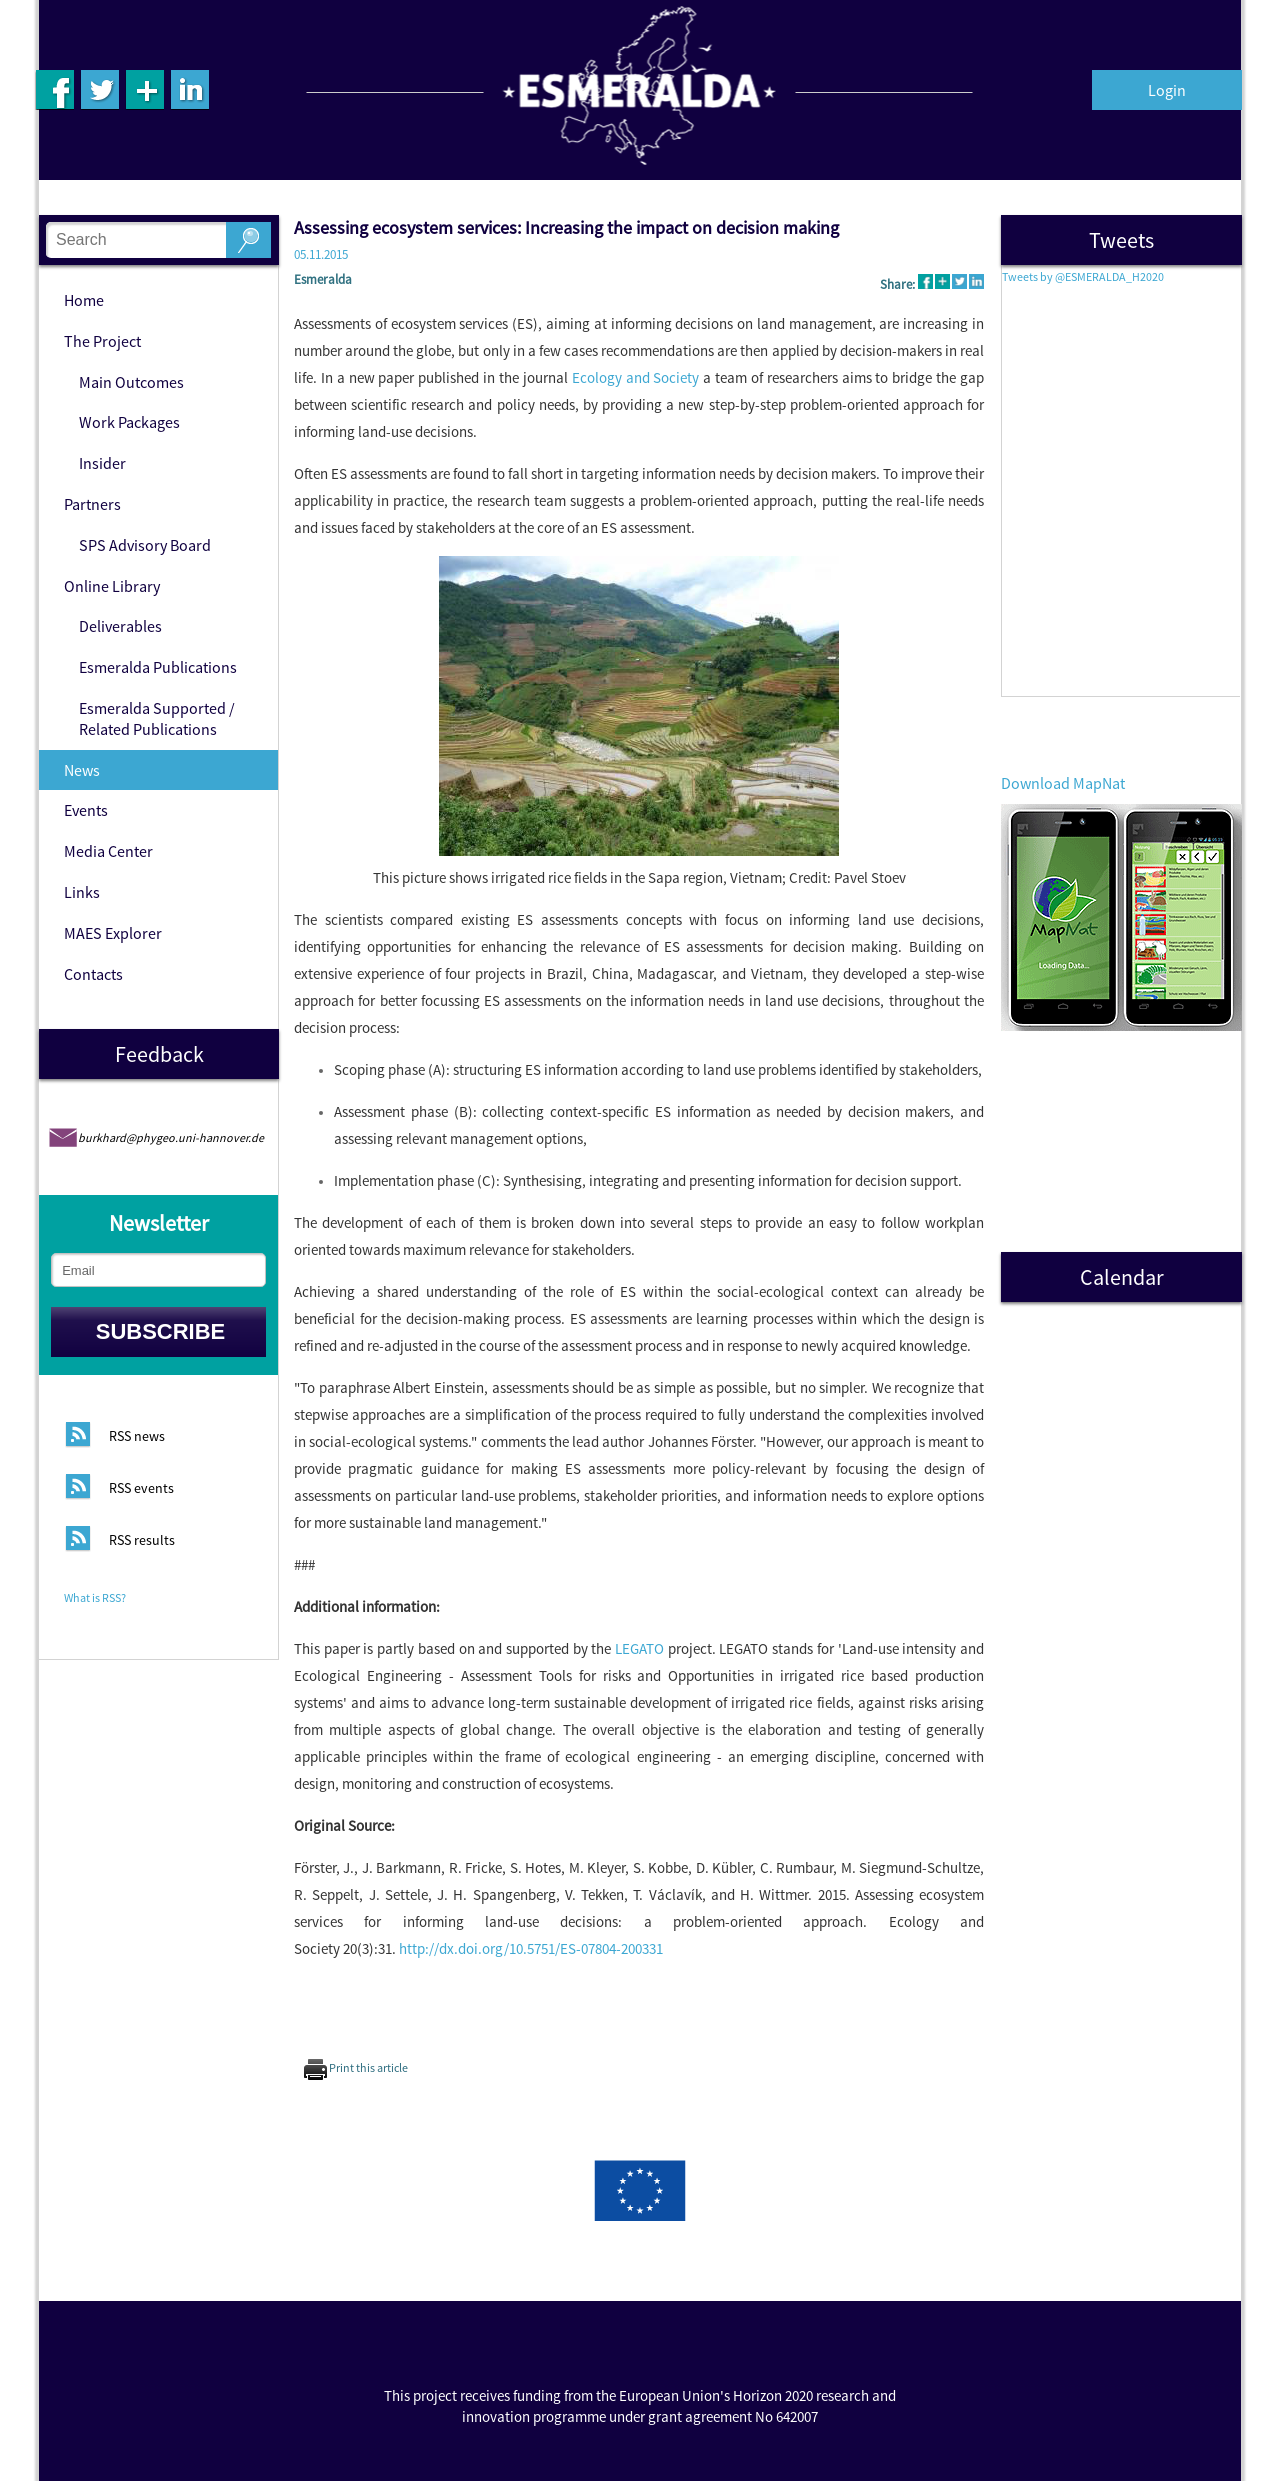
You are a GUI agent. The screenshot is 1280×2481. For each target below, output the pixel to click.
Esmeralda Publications (158, 667)
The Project (102, 341)
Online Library (112, 586)
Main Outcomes (131, 382)
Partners (92, 504)
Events (86, 810)
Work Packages (129, 422)
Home (84, 300)
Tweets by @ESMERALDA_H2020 (1083, 276)
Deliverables (120, 626)
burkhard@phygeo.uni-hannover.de (171, 1137)
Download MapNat (1063, 783)
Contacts (93, 974)
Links (82, 892)
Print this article (356, 2067)
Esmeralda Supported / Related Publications (157, 718)
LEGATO (639, 1648)
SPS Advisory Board (145, 545)
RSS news (137, 1437)
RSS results (142, 1541)
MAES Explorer (113, 933)
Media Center (108, 851)
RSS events (141, 1489)
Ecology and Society (636, 377)
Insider (102, 463)
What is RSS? (95, 1597)
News (82, 770)
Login (1167, 90)
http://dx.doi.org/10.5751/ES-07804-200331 (531, 1948)
